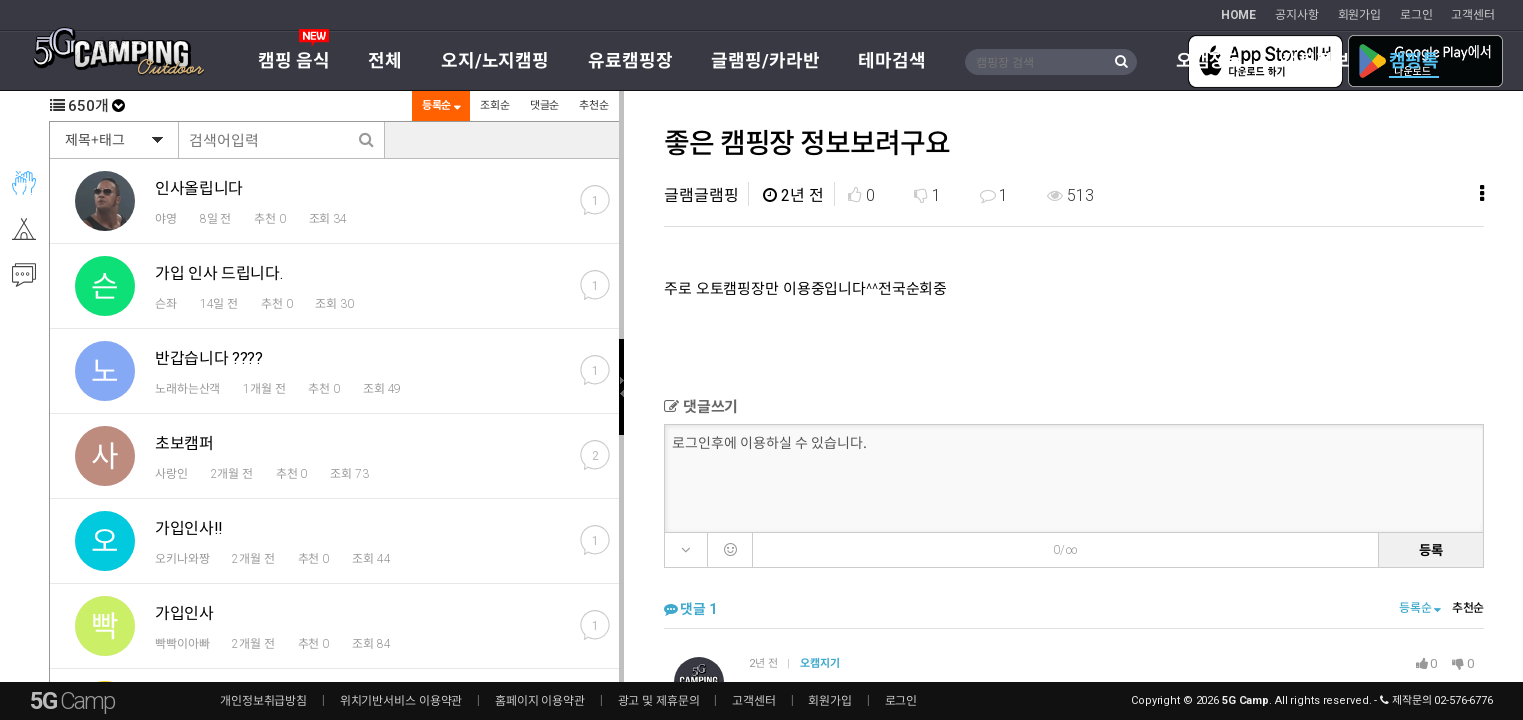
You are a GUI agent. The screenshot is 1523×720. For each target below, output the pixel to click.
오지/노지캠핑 (495, 60)
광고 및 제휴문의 (659, 701)
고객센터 (1473, 15)
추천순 (593, 105)
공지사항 (1297, 15)
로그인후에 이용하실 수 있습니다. (1075, 477)
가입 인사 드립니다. (218, 273)
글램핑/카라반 (765, 60)
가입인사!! (189, 528)
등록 (1431, 549)
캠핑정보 (1316, 60)
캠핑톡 (1414, 60)
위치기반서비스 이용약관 (401, 701)
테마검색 (892, 60)
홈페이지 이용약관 (540, 701)
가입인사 (184, 613)
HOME (1239, 15)
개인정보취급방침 (263, 701)
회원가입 (1360, 15)
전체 (385, 60)
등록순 (440, 105)
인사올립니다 (199, 188)
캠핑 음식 (293, 60)
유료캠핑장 (630, 60)
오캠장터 (1210, 60)
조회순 (494, 105)
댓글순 (544, 105)
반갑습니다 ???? (209, 358)
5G (72, 701)
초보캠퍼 (184, 443)
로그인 (1416, 15)
